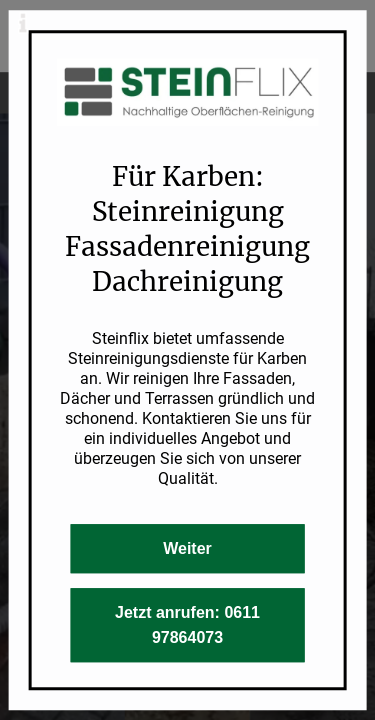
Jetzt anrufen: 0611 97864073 (187, 625)
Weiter (187, 548)
